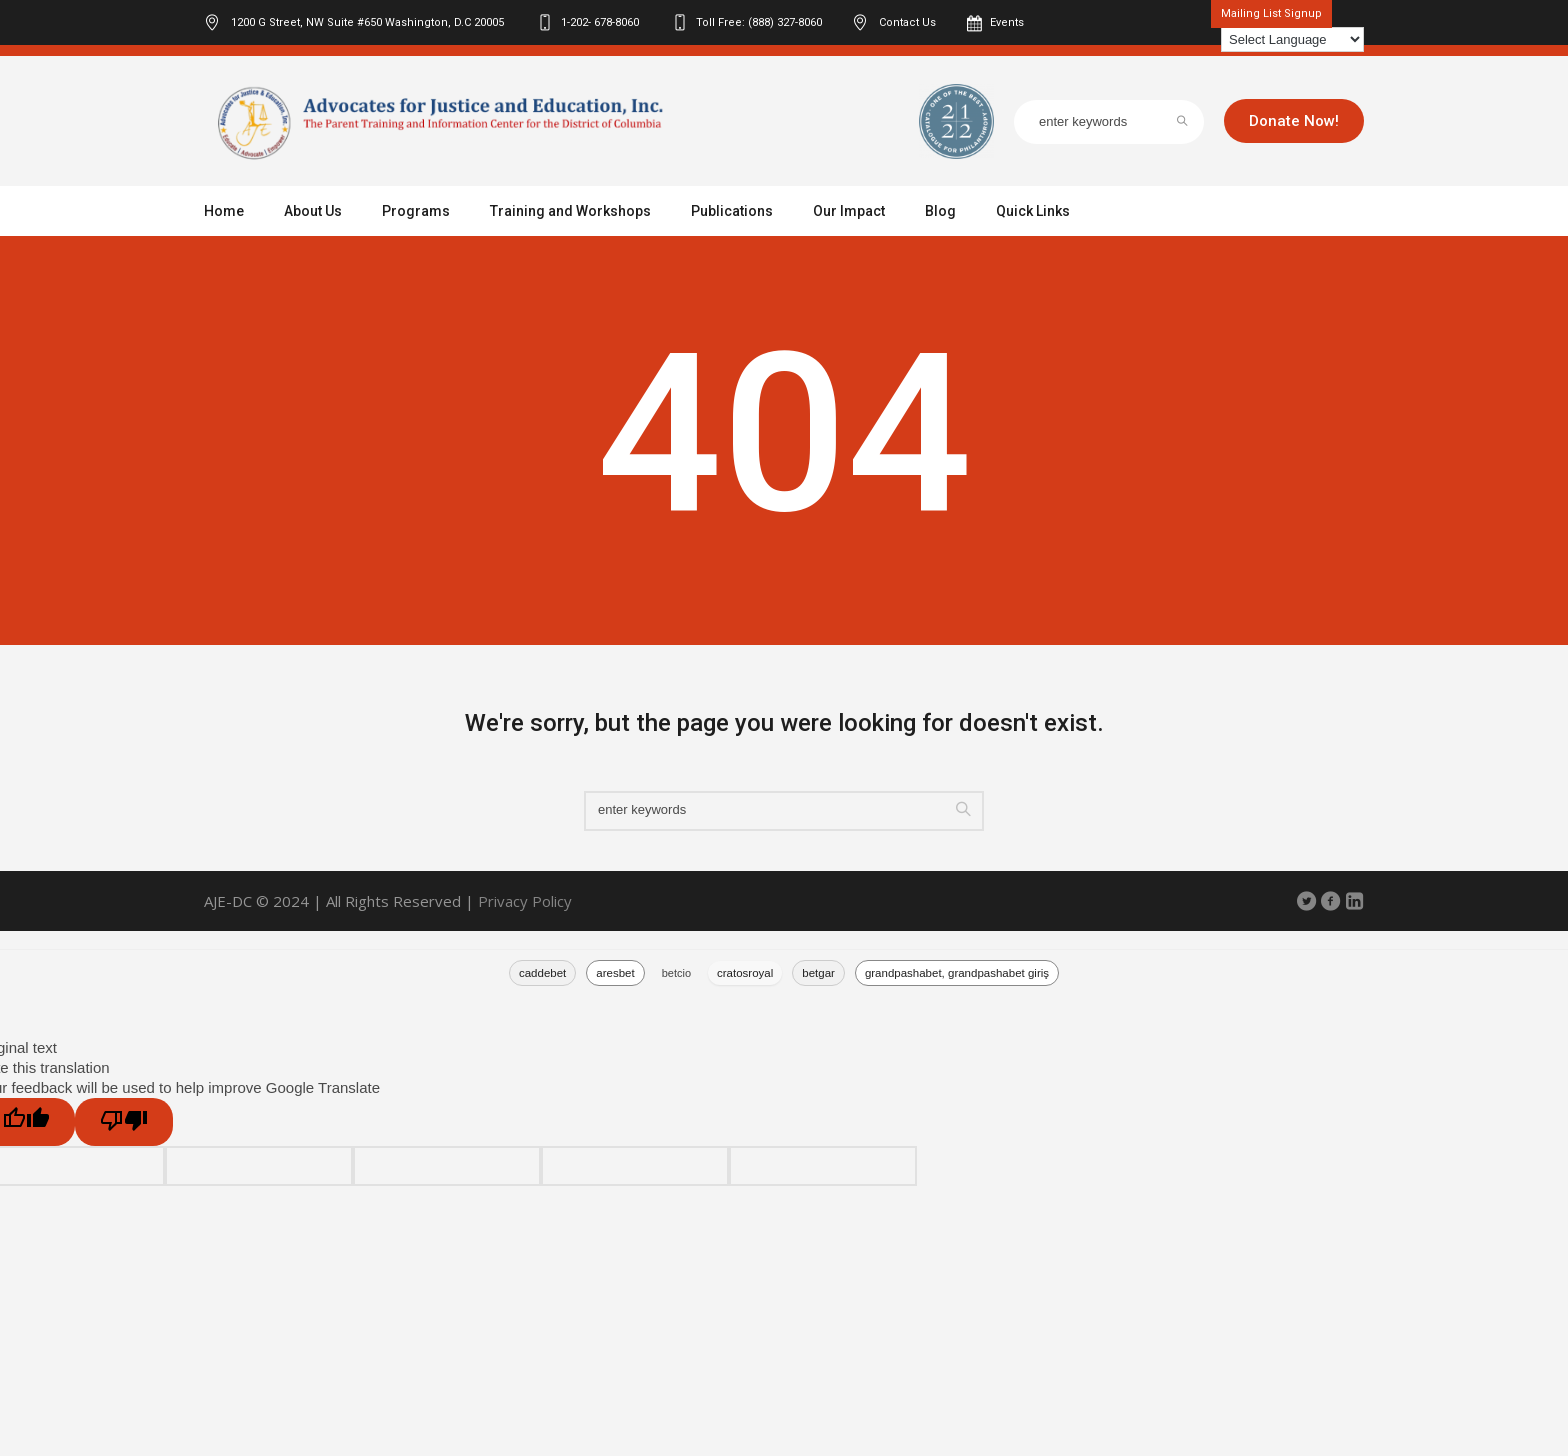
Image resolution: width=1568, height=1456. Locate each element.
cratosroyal (745, 973)
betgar (818, 973)
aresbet (615, 973)
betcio (676, 973)
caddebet (542, 973)
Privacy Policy (525, 901)
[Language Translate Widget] (1292, 39)
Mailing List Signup (1271, 13)
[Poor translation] (124, 1122)
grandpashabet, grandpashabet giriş (957, 973)
